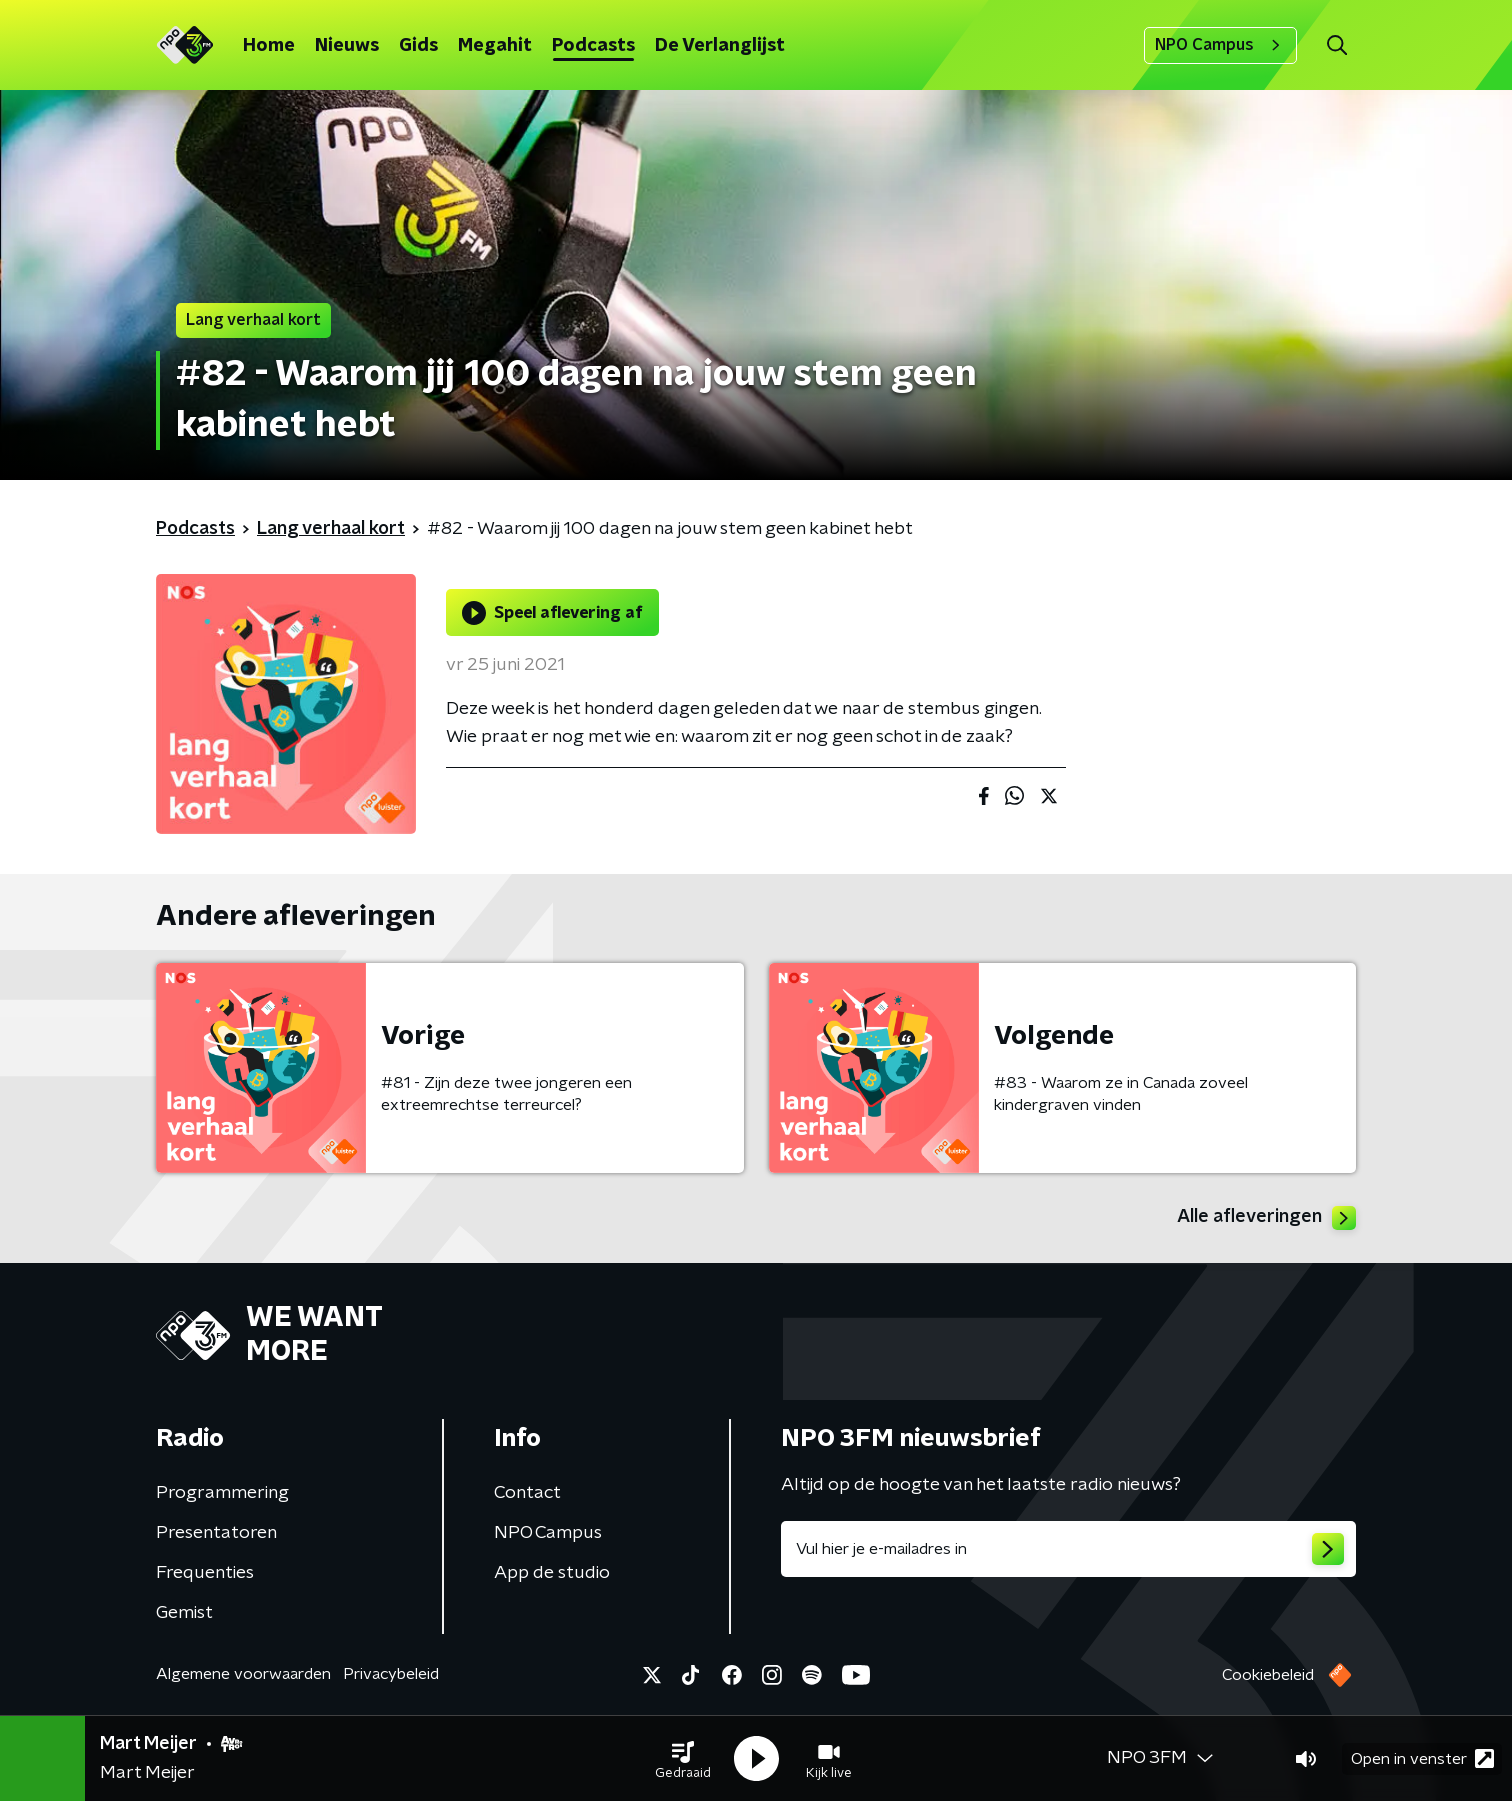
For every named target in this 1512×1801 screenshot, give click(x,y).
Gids (418, 46)
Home (269, 46)
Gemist (184, 1613)
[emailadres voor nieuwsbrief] (1068, 1549)
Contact (527, 1493)
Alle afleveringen (1266, 1218)
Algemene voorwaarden (243, 1674)
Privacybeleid (391, 1674)
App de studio (552, 1573)
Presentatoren (216, 1533)
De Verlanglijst (720, 46)
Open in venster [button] (1422, 1758)
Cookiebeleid (1268, 1675)
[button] (683, 1759)
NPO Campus (1220, 45)
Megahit (495, 46)
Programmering (222, 1493)
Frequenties (205, 1573)
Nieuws (347, 46)
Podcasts (593, 46)
